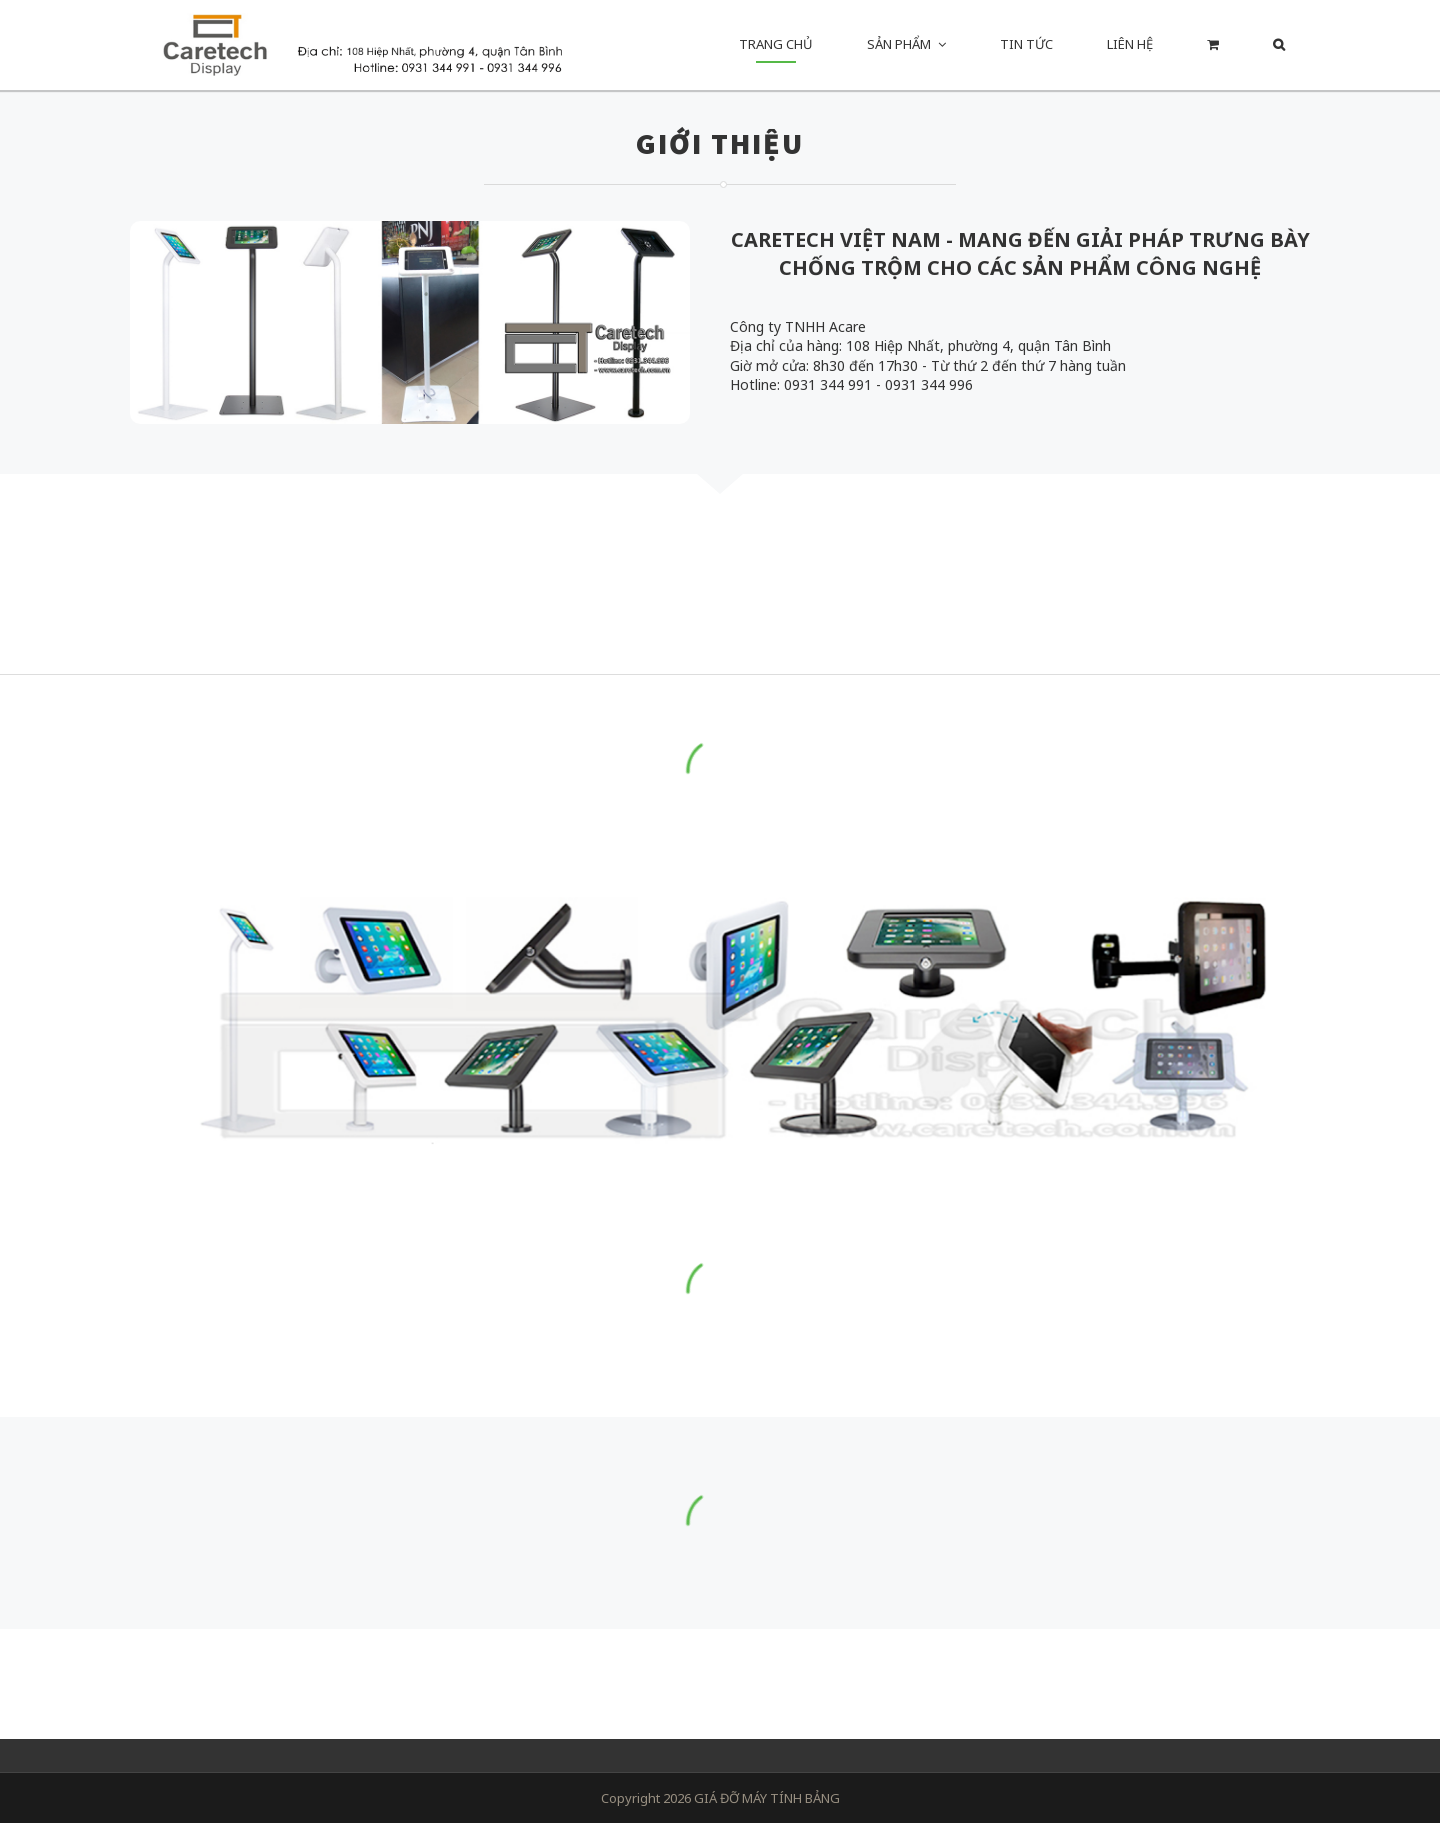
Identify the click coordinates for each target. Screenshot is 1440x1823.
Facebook (710, 1701)
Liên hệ (1130, 44)
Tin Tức (1026, 44)
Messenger (666, 1701)
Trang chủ (776, 44)
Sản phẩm (899, 44)
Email (754, 1701)
